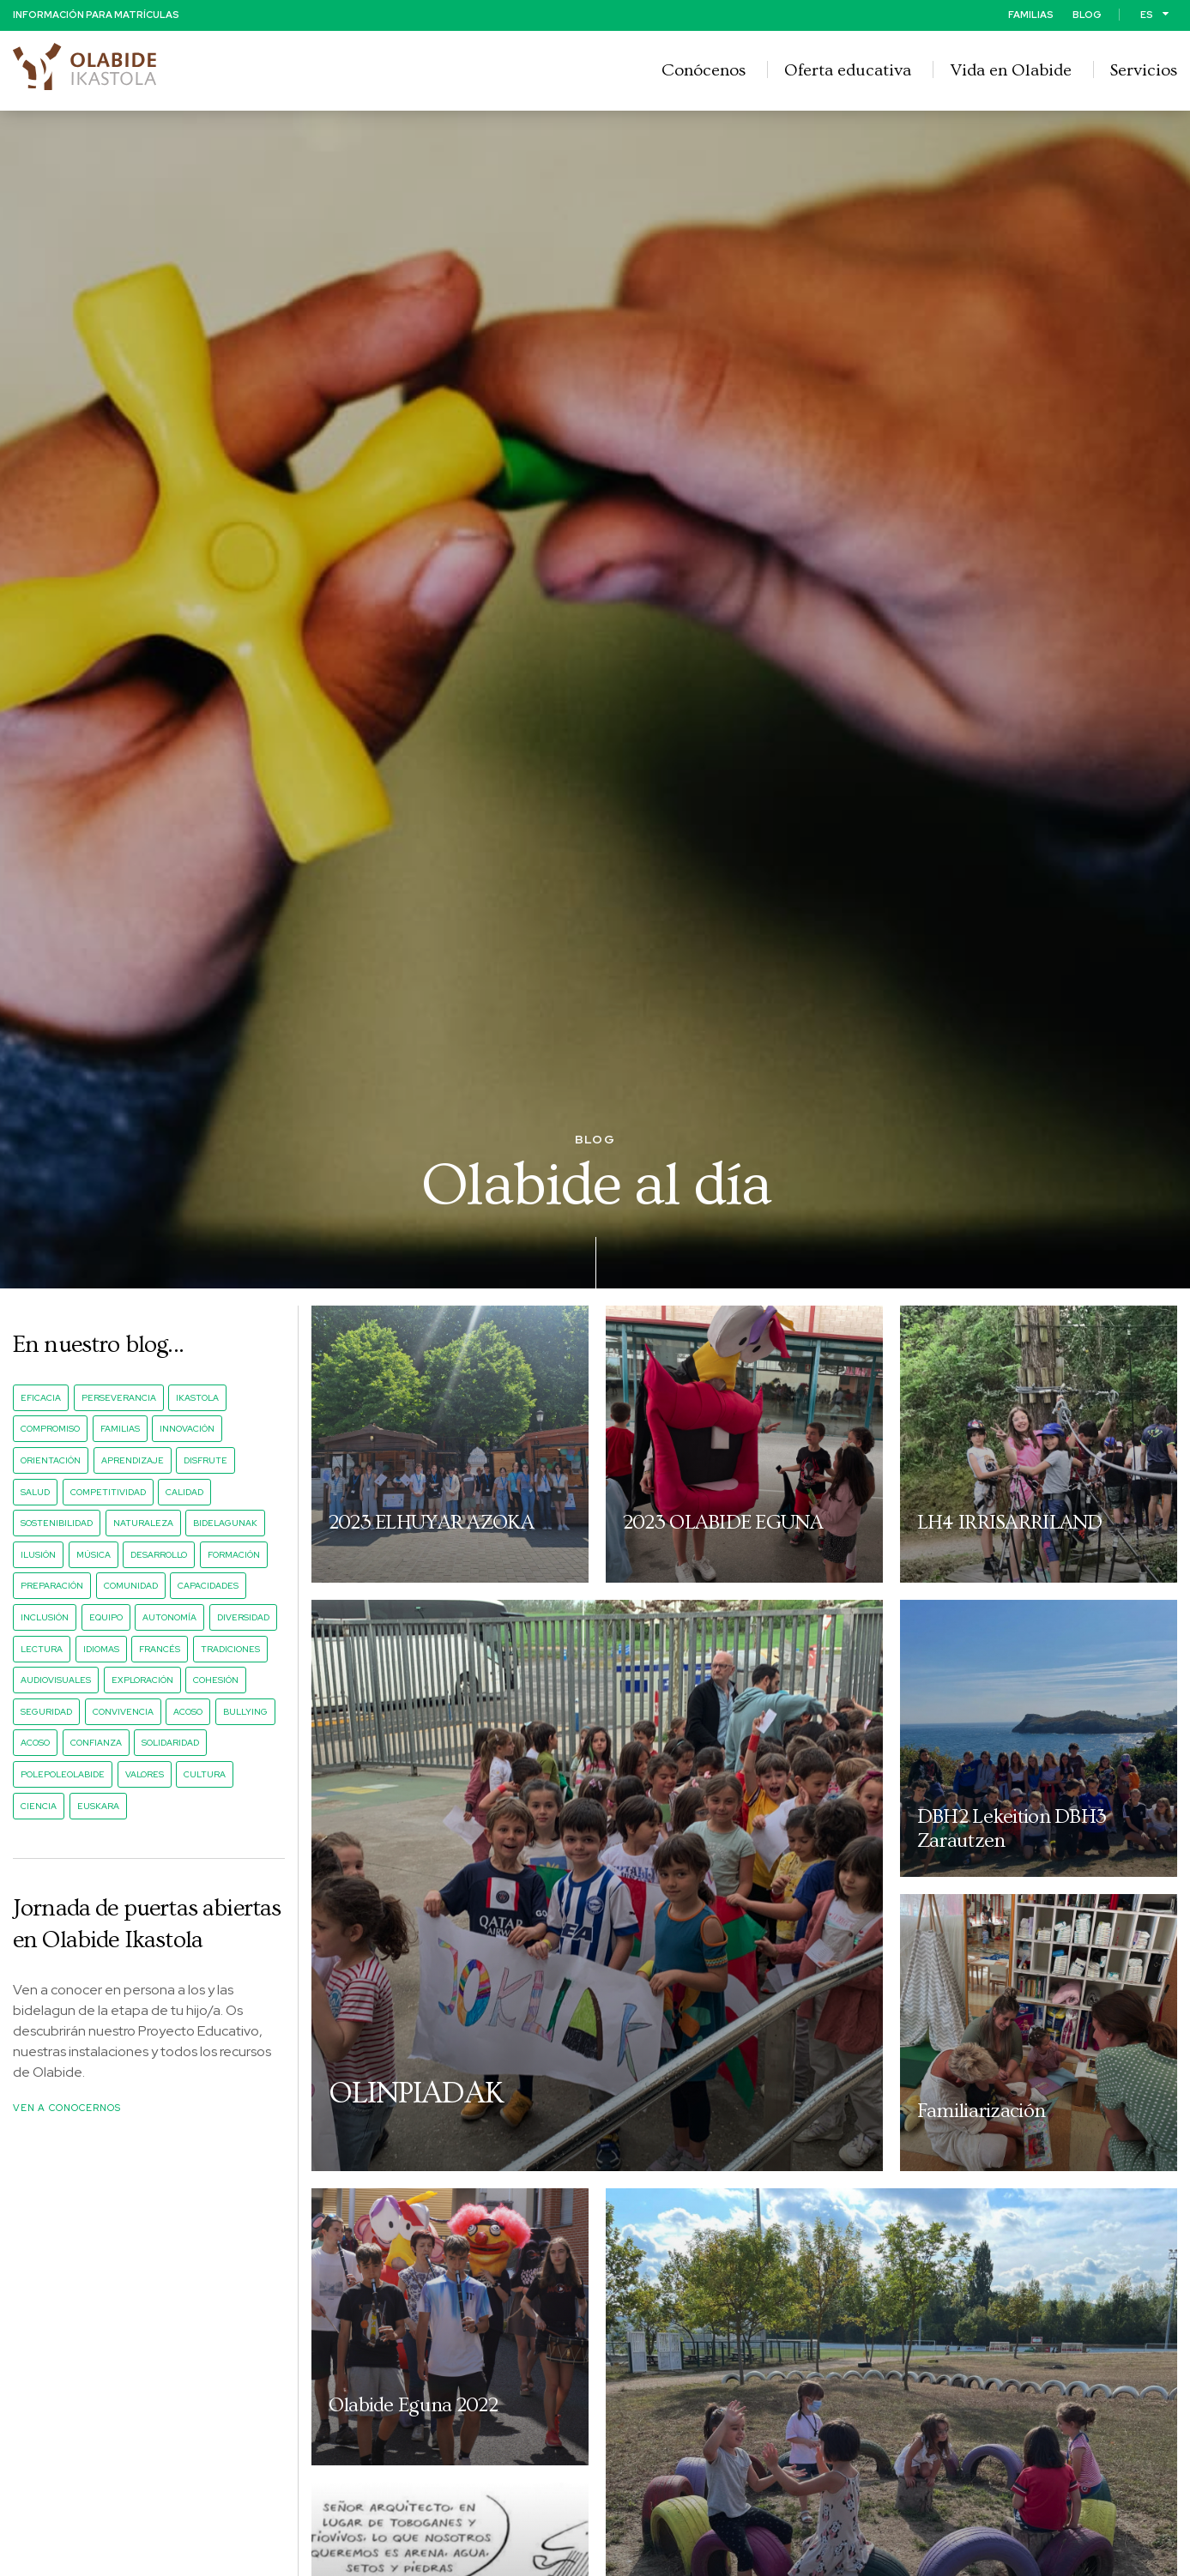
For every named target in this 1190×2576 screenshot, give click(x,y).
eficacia (41, 1398)
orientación (51, 1461)
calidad (184, 1492)
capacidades (208, 1586)
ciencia (39, 1806)
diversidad (243, 1618)
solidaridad (170, 1743)
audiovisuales (56, 1680)
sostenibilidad (57, 1523)
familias (120, 1429)
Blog (1087, 14)
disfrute (205, 1461)
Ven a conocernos (67, 2108)
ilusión (38, 1555)
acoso (187, 1712)
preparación (52, 1586)
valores (144, 1775)
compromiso (50, 1429)
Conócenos (703, 69)
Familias (1031, 14)
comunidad (131, 1586)
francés (159, 1649)
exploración (142, 1680)
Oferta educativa (847, 69)
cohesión (216, 1680)
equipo (106, 1618)
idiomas (101, 1649)
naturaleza (143, 1523)
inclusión (45, 1618)
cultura (205, 1775)
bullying (245, 1712)
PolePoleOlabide (63, 1775)
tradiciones (230, 1649)
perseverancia (119, 1398)
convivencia (123, 1712)
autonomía (169, 1618)
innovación (187, 1429)
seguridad (46, 1712)
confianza (96, 1743)
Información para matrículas (96, 14)
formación (234, 1555)
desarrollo (158, 1555)
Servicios (1143, 69)
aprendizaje (132, 1461)
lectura (42, 1649)
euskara (98, 1806)
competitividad (108, 1492)
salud (35, 1492)
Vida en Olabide (1011, 69)
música (93, 1555)
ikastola (197, 1398)
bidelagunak (225, 1523)
